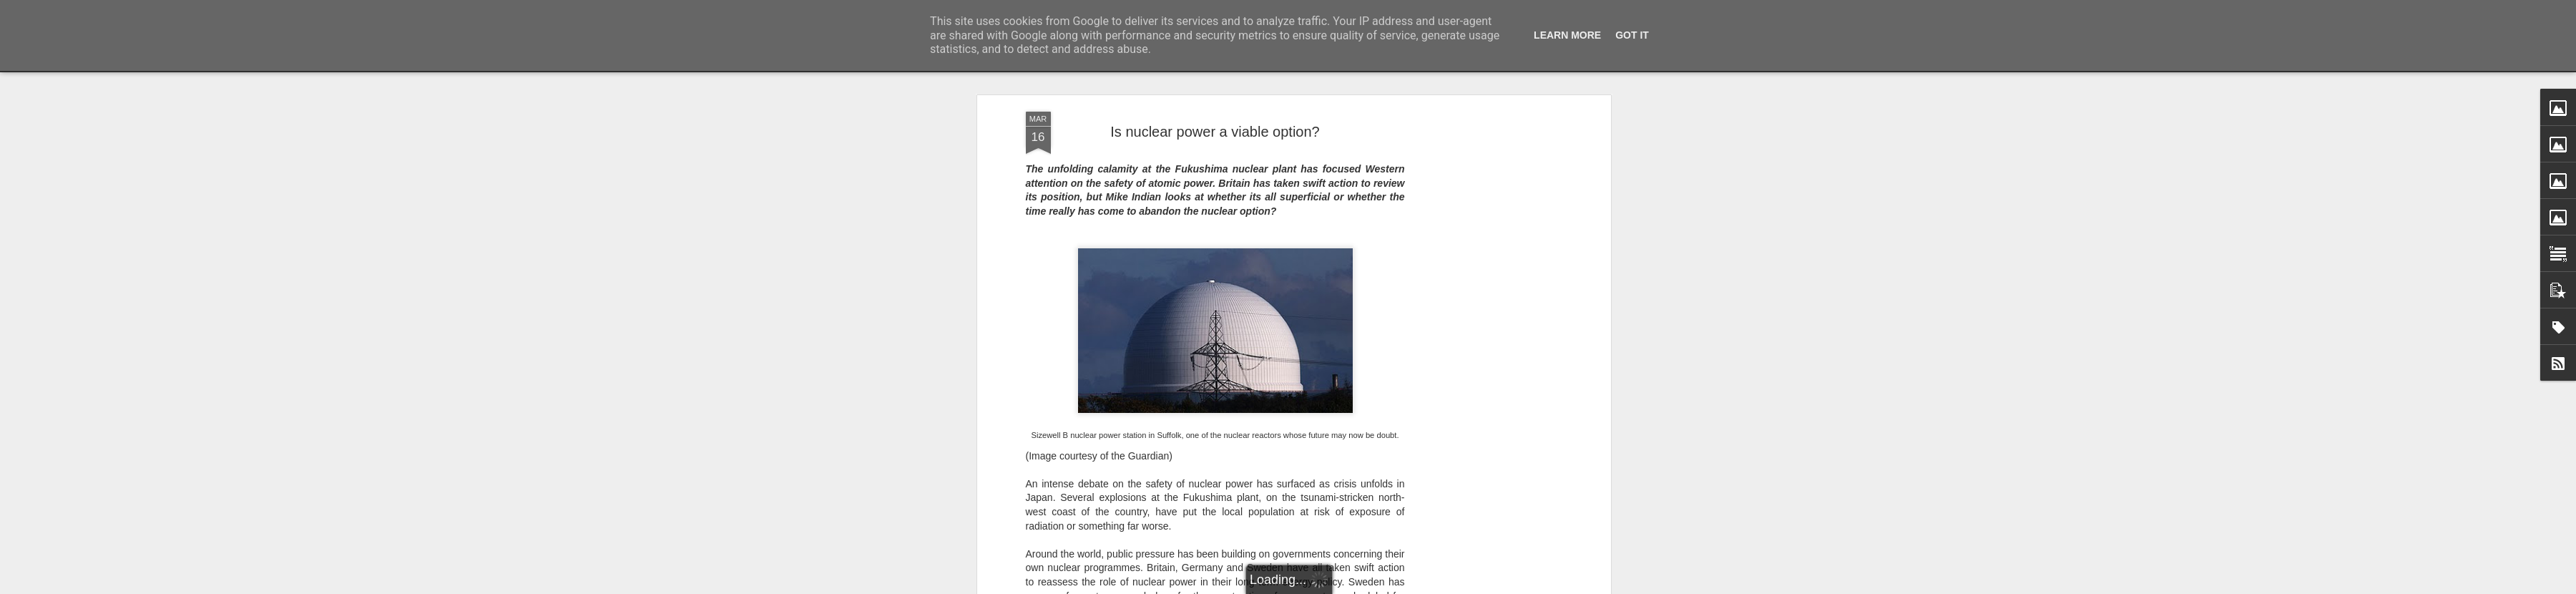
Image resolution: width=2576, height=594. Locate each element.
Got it (1632, 35)
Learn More (1567, 35)
